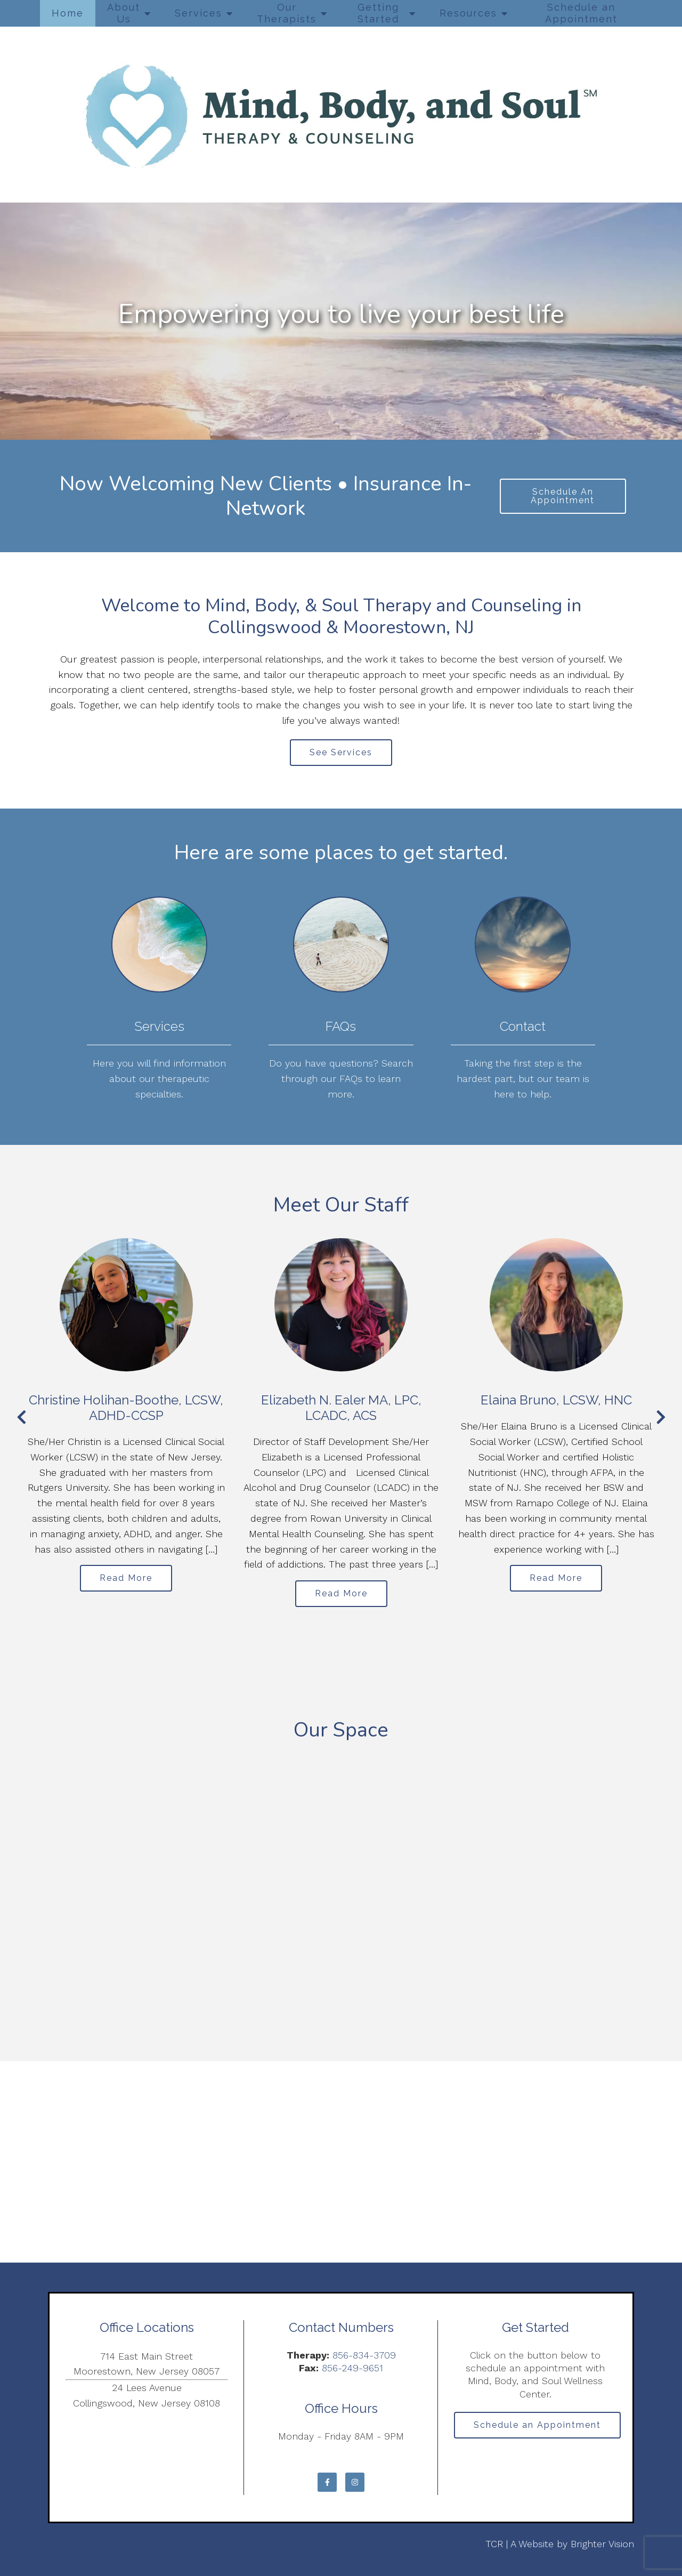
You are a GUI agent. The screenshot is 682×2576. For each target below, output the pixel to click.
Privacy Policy (78, 2543)
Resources (468, 13)
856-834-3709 (364, 2355)
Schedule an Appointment (581, 13)
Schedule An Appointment (563, 496)
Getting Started (378, 13)
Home (68, 13)
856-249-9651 (352, 2367)
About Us (123, 13)
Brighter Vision (602, 2543)
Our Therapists (286, 13)
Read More (126, 1578)
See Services (341, 752)
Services (198, 13)
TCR (494, 2543)
